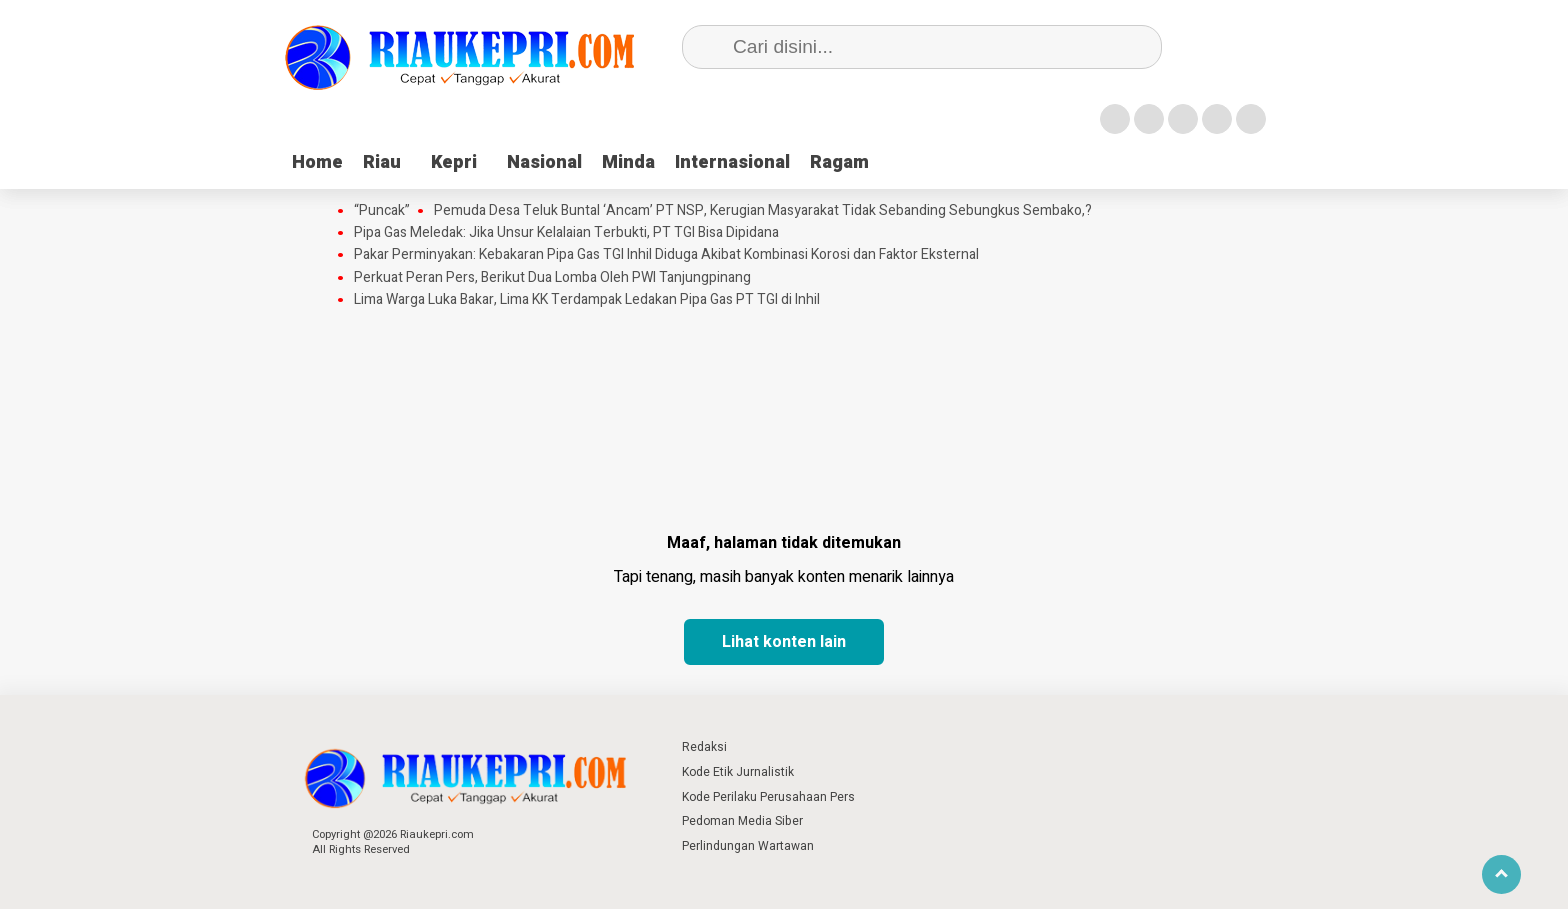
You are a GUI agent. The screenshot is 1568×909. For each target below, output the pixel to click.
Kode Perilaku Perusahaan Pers (768, 797)
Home (317, 162)
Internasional (732, 162)
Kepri (454, 162)
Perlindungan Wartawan (748, 846)
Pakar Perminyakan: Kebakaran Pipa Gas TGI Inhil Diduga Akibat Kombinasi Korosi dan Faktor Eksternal (666, 255)
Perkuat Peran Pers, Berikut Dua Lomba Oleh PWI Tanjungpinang (552, 278)
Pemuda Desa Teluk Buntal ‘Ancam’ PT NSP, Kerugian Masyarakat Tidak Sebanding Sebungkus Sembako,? (763, 211)
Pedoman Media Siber (742, 821)
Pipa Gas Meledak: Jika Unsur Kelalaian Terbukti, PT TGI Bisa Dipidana (566, 233)
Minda (628, 162)
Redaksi (704, 747)
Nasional (544, 162)
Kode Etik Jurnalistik (738, 772)
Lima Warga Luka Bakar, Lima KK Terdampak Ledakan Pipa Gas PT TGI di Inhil (587, 300)
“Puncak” (382, 211)
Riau (382, 162)
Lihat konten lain (784, 642)
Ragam (839, 162)
